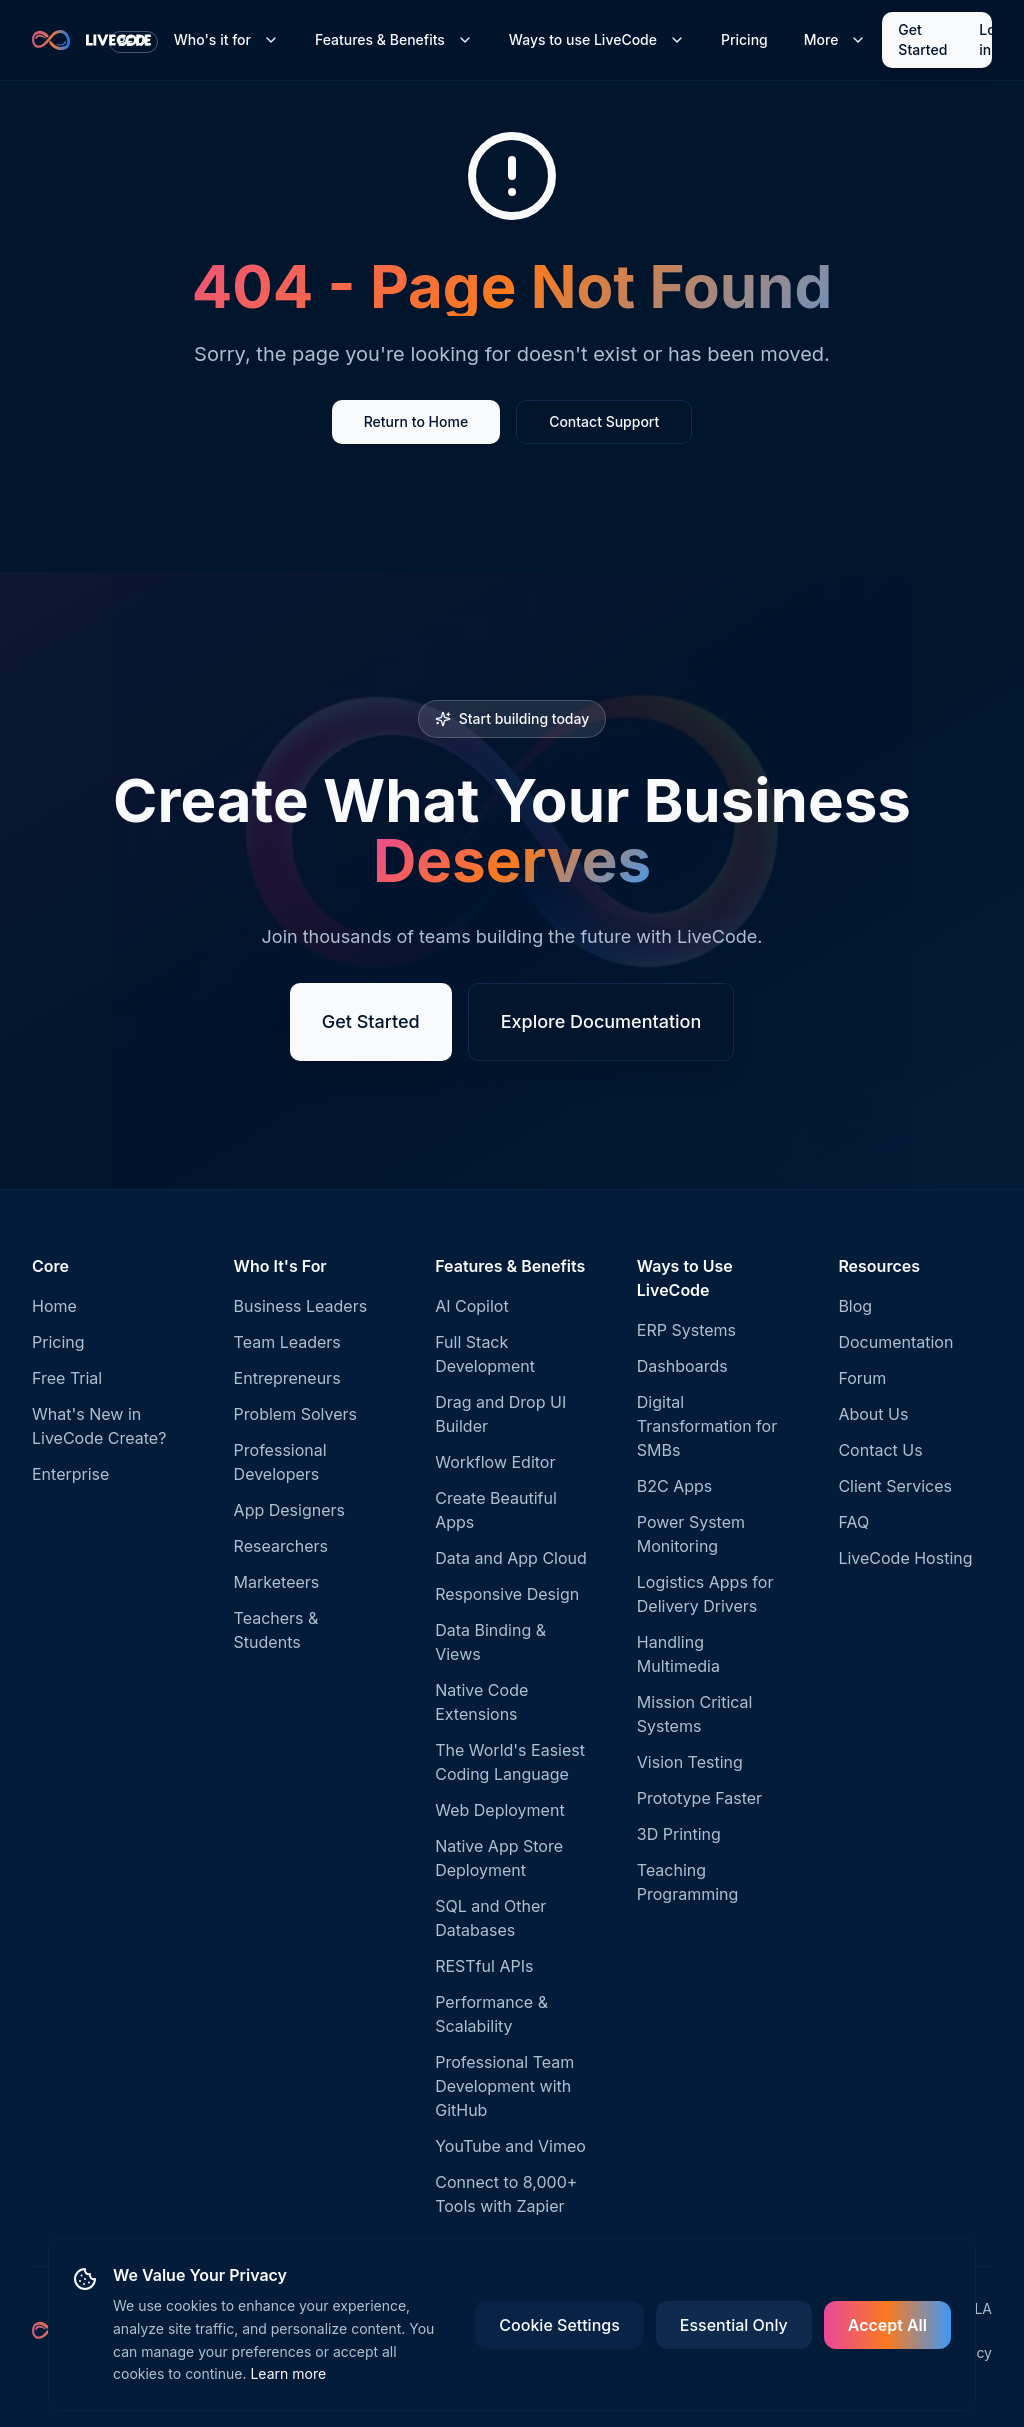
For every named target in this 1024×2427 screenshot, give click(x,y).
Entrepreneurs (287, 1378)
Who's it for (226, 39)
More (835, 39)
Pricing (744, 39)
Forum (862, 1378)
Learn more (288, 2373)
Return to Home (416, 421)
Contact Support (604, 421)
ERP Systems (686, 1330)
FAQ (853, 1522)
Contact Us (880, 1450)
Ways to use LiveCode (597, 39)
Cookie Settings (559, 2325)
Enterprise (70, 1474)
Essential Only (734, 2325)
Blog (855, 1306)
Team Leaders (287, 1342)
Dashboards (682, 1366)
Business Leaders (301, 1306)
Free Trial (67, 1378)
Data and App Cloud (511, 1558)
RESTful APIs (484, 1966)
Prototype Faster (699, 1798)
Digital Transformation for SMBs (707, 1426)
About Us (873, 1414)
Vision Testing (690, 1762)
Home (54, 1306)
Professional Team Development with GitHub (504, 2086)
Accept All (887, 2325)
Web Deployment (499, 1810)
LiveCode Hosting (905, 1558)
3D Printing (679, 1834)
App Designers (289, 1510)
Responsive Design (507, 1594)
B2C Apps (675, 1486)
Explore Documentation (601, 1021)
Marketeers (277, 1582)
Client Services (895, 1486)
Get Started (922, 39)
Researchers (281, 1546)
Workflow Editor (495, 1462)
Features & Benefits (394, 39)
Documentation (895, 1342)
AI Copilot (472, 1306)
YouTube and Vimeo (510, 2146)
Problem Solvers (295, 1414)
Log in (991, 39)
